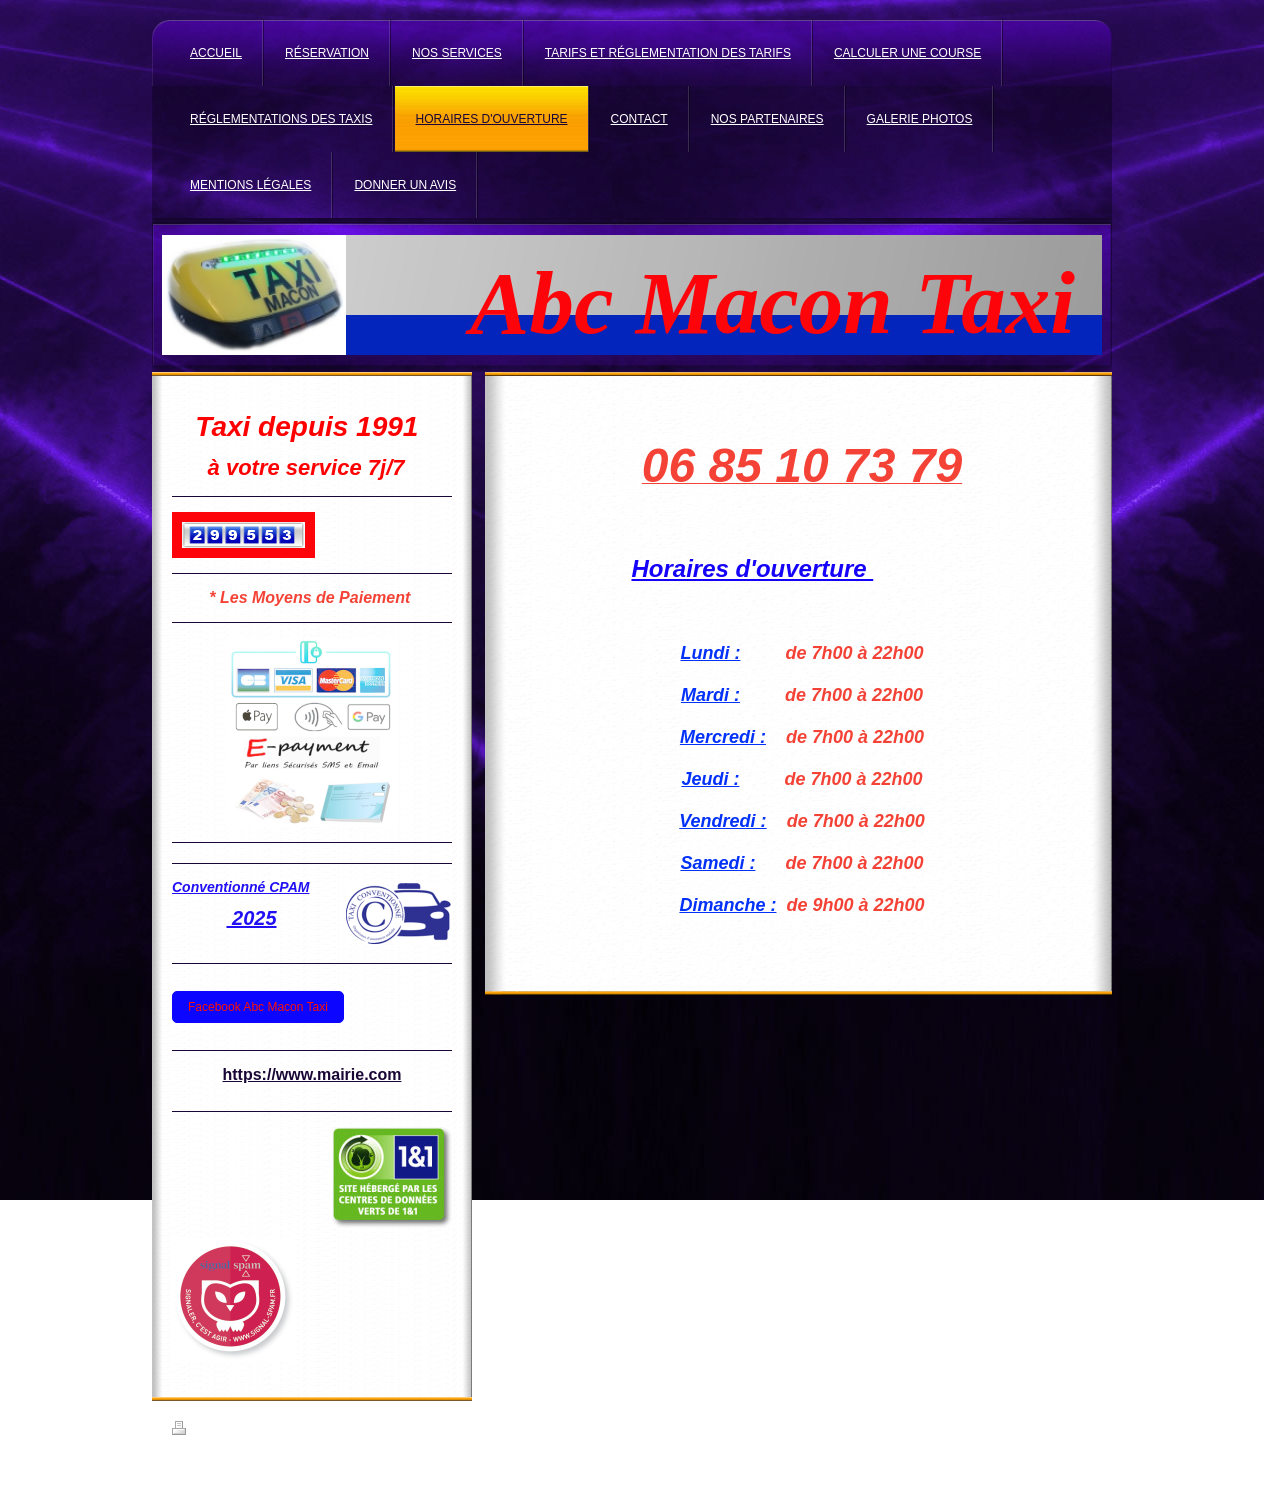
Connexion (1065, 1428)
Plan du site (324, 1431)
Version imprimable (231, 1431)
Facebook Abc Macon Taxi (258, 1007)
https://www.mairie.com (312, 1074)
